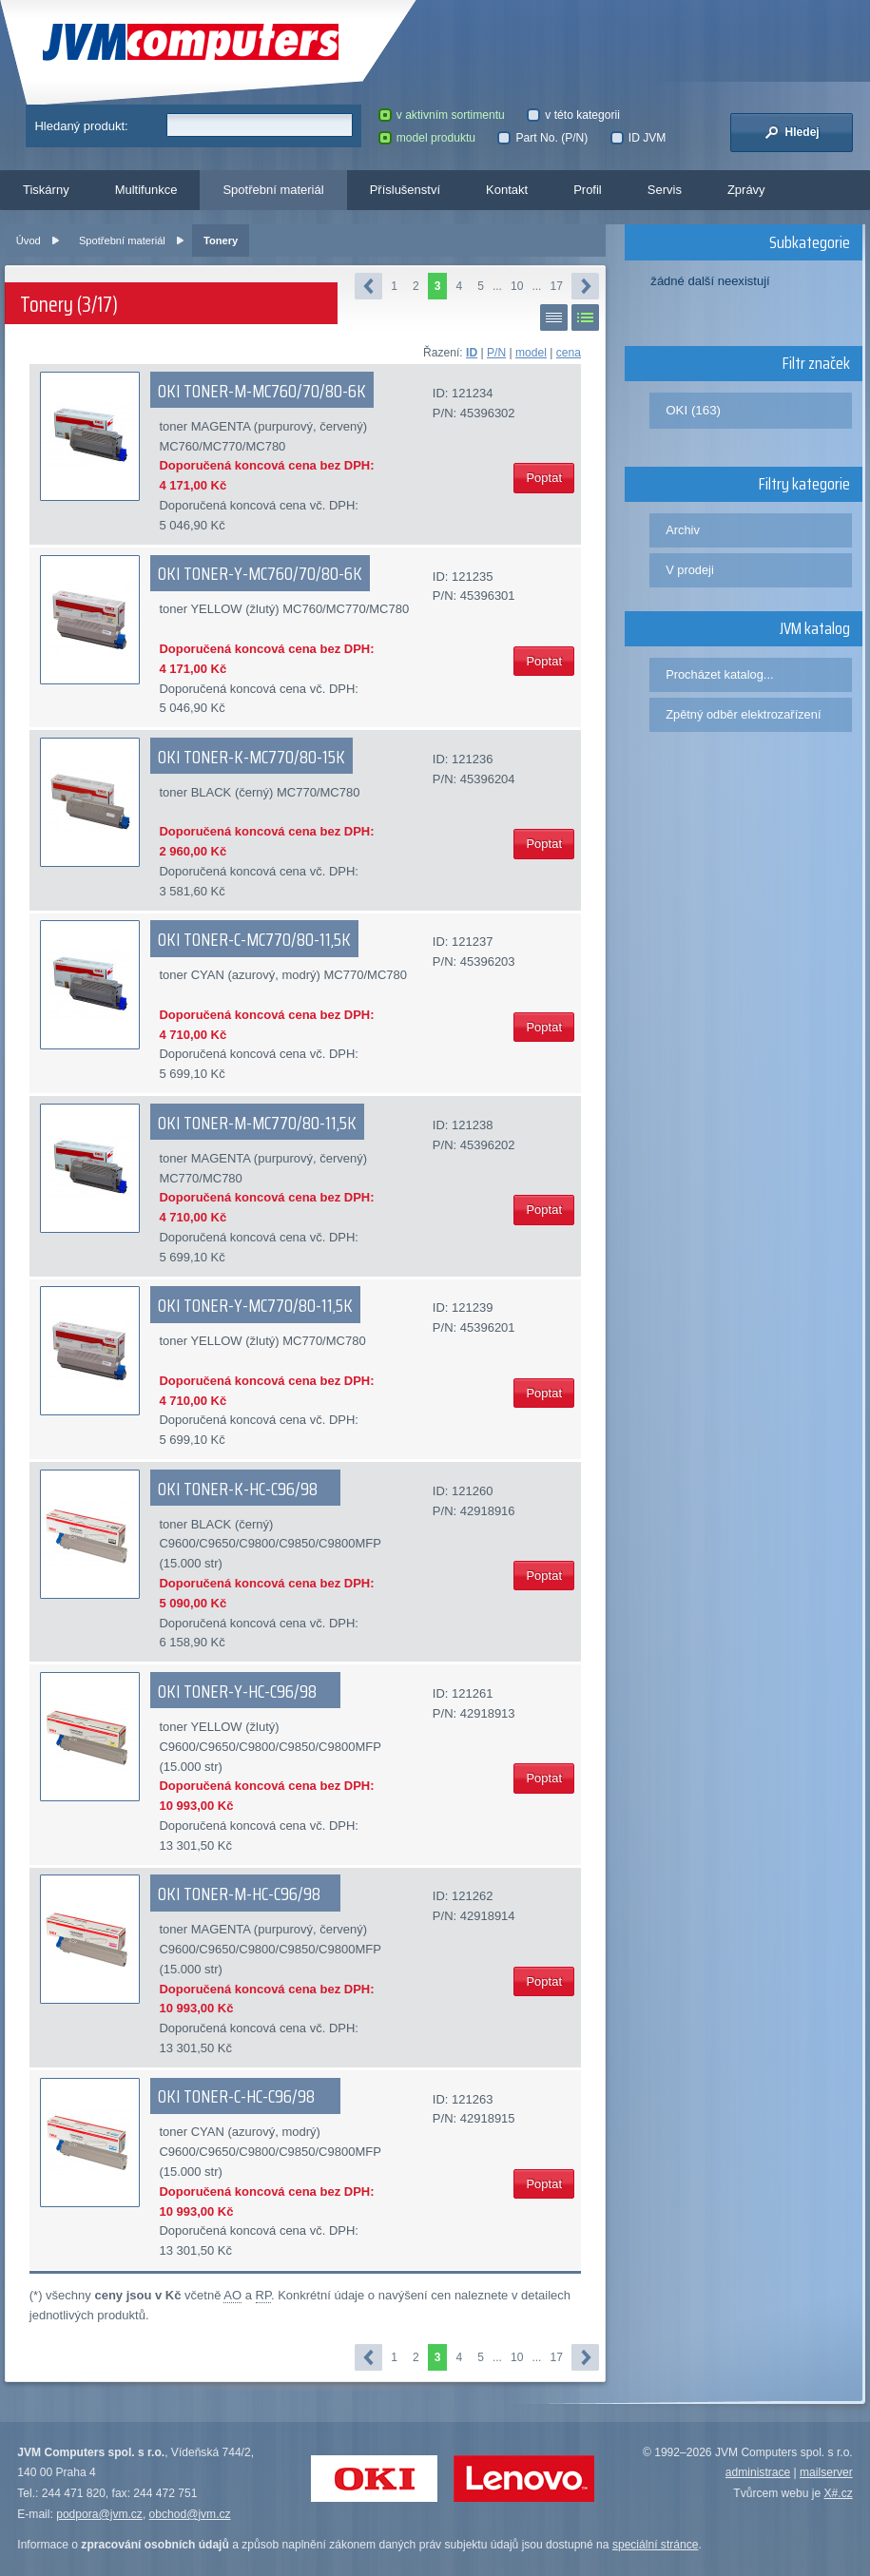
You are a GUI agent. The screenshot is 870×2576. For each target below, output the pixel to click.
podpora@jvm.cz (99, 2514)
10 (517, 286)
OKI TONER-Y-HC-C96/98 (237, 1691)
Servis (665, 190)
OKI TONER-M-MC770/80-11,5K (257, 1122)
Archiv (683, 530)
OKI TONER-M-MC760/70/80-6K (262, 390)
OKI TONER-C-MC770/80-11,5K (254, 939)
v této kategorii (573, 115)
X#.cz (838, 2493)
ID (471, 352)
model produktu (426, 137)
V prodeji (690, 570)
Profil (587, 190)
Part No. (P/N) (542, 137)
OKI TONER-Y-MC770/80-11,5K (255, 1305)
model (531, 352)
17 (556, 286)
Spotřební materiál (272, 190)
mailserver (826, 2472)
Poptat (544, 478)
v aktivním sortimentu (441, 115)
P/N (496, 352)
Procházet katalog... (719, 674)
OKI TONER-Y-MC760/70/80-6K (260, 573)
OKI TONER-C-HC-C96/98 (236, 2096)
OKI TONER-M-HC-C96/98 (239, 1893)
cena (568, 352)
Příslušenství (405, 190)
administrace (757, 2472)
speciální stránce (655, 2544)
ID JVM (638, 137)
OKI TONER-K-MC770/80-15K (251, 756)
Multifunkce (146, 190)
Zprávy (746, 190)
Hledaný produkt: (80, 126)
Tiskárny (46, 190)
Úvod (28, 240)
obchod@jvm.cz (190, 2514)
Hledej (792, 132)
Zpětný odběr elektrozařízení (743, 714)
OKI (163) (693, 410)
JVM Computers (190, 42)
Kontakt (507, 190)
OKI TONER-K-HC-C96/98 (238, 1488)
